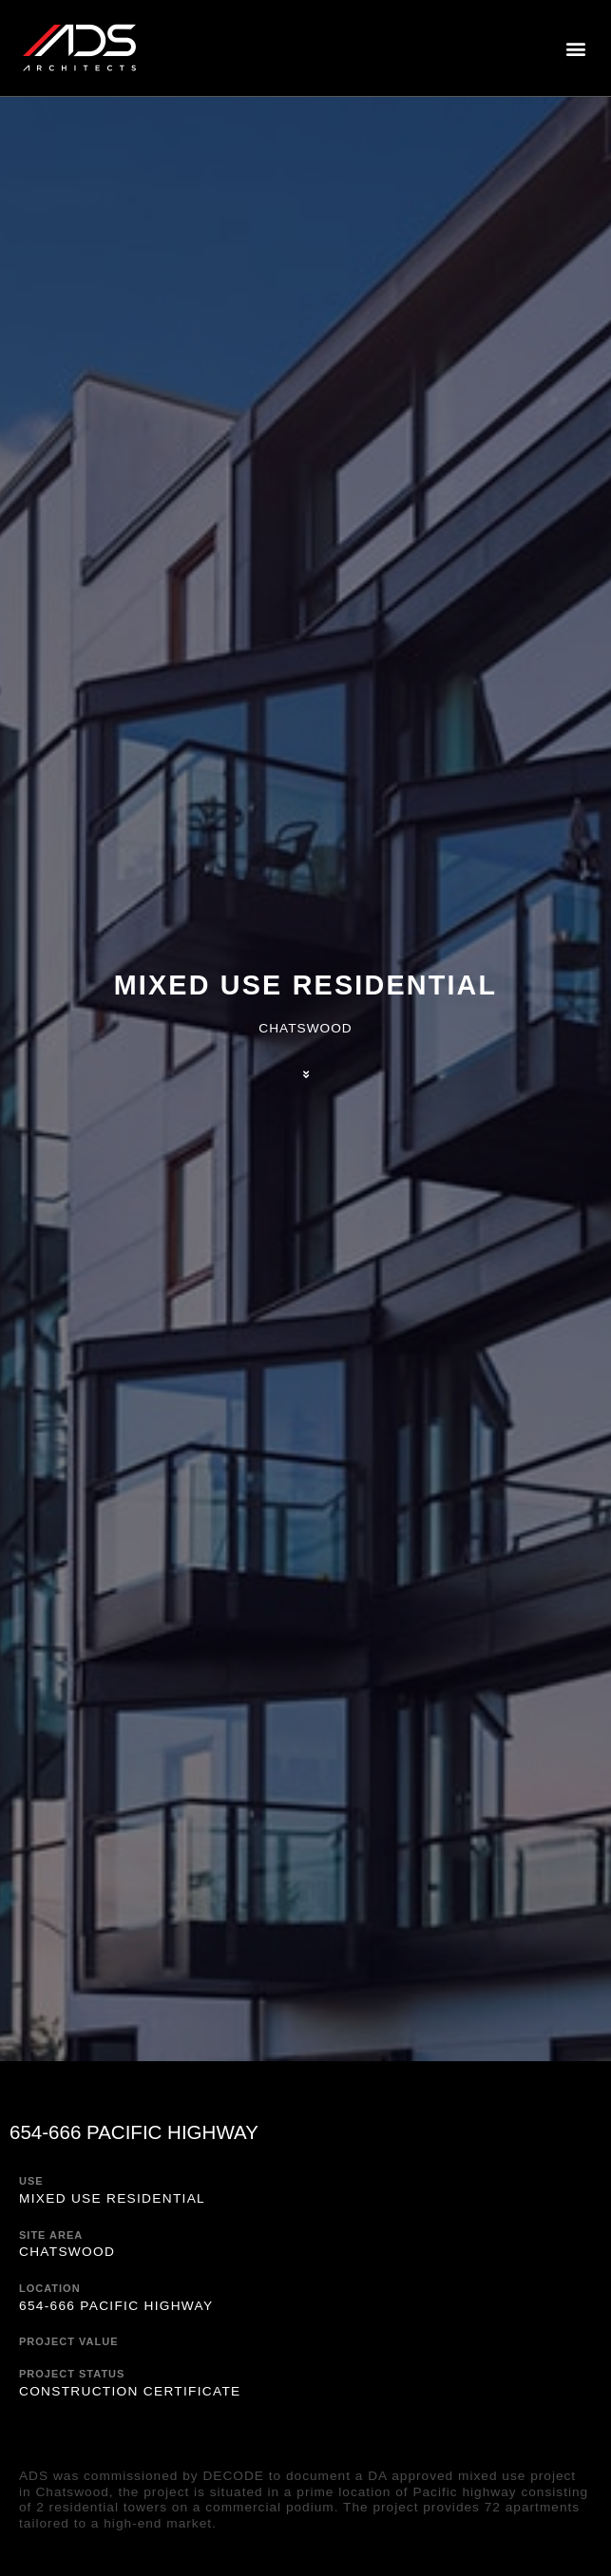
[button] (576, 48)
